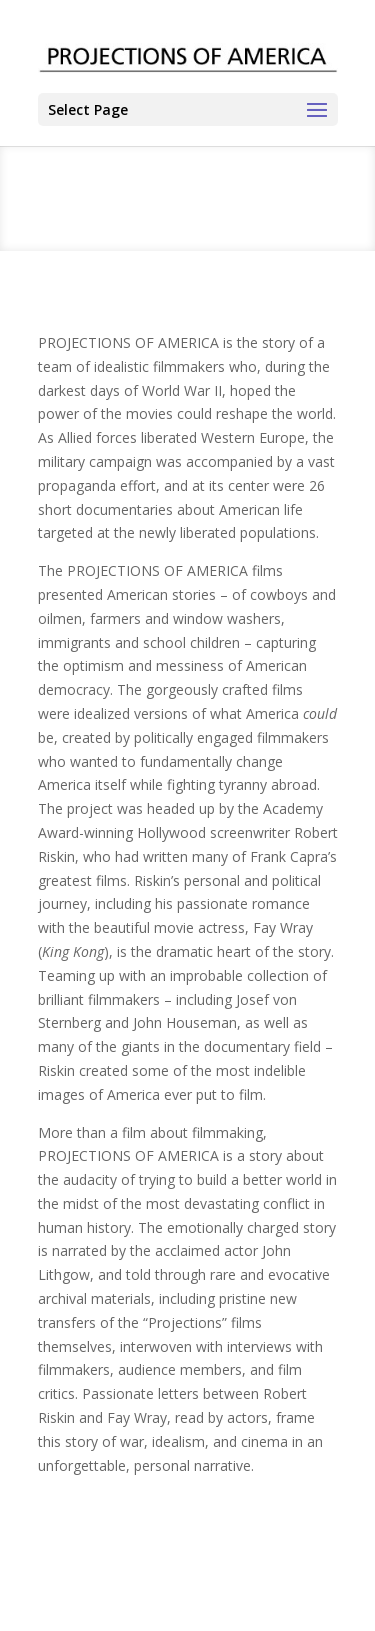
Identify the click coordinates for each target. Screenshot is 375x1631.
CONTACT (73, 1583)
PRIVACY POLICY (261, 1583)
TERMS (158, 1583)
